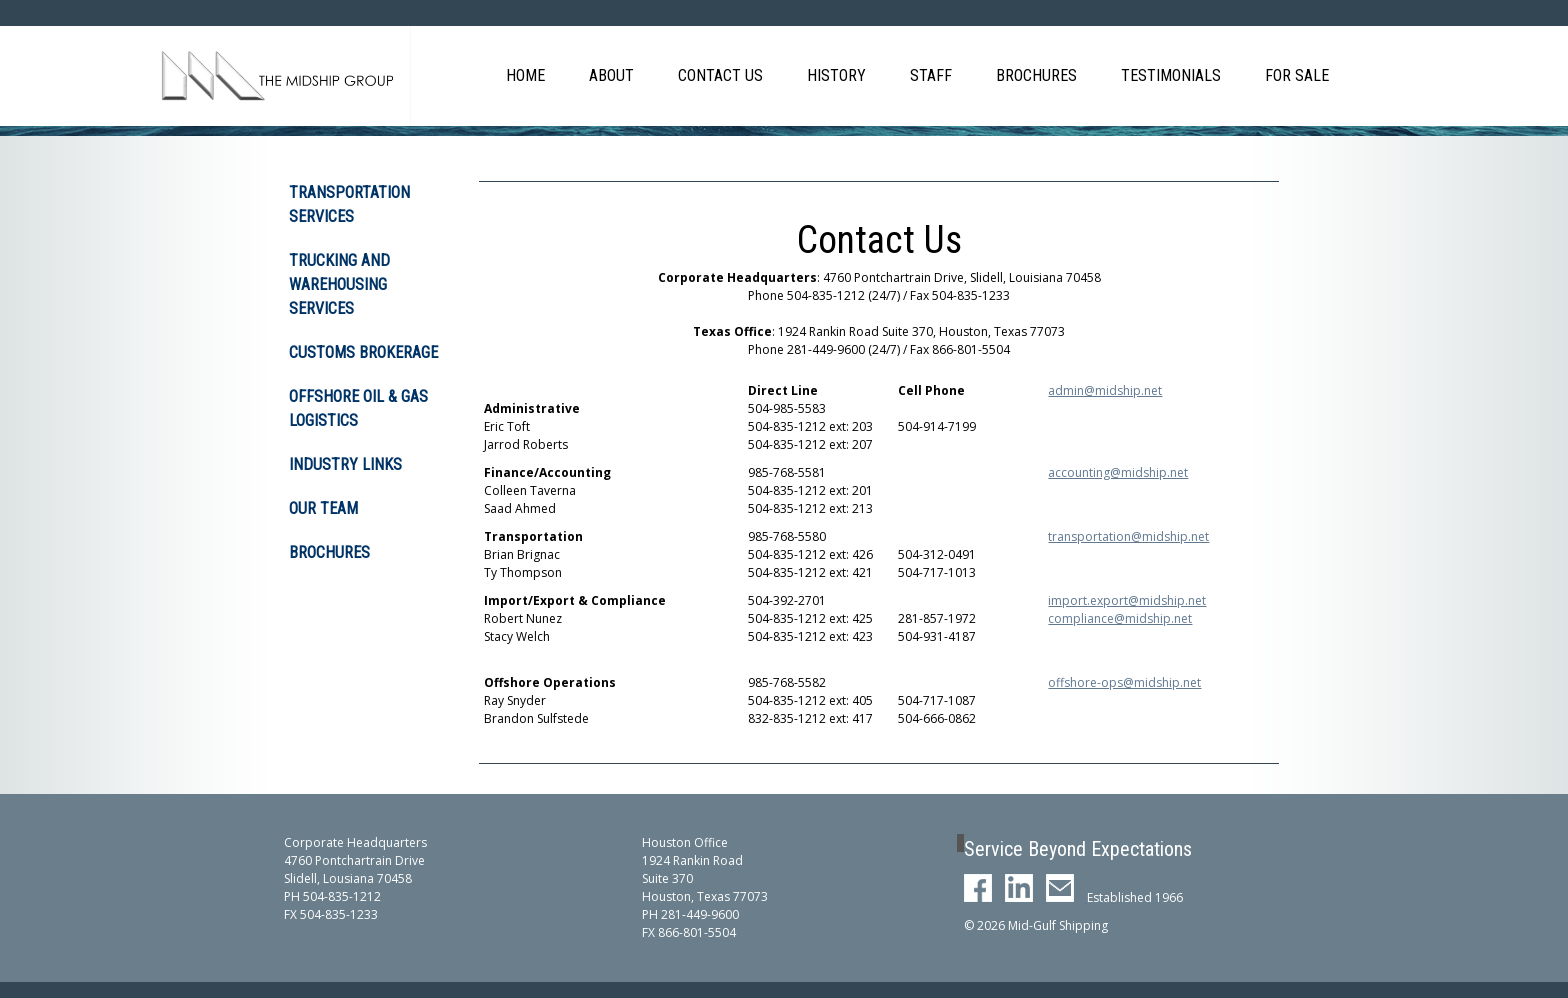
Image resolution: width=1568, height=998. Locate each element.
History (836, 75)
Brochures (1036, 75)
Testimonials (1171, 75)
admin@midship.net (1105, 390)
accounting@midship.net (1118, 472)
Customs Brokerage (363, 352)
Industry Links (345, 464)
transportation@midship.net (1128, 536)
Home (525, 75)
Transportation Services (349, 204)
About (611, 75)
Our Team (323, 508)
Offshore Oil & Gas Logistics (358, 408)
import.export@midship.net (1127, 600)
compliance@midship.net (1120, 618)
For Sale (1297, 75)
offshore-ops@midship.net (1124, 682)
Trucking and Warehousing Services (339, 284)
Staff (931, 75)
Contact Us (720, 75)
